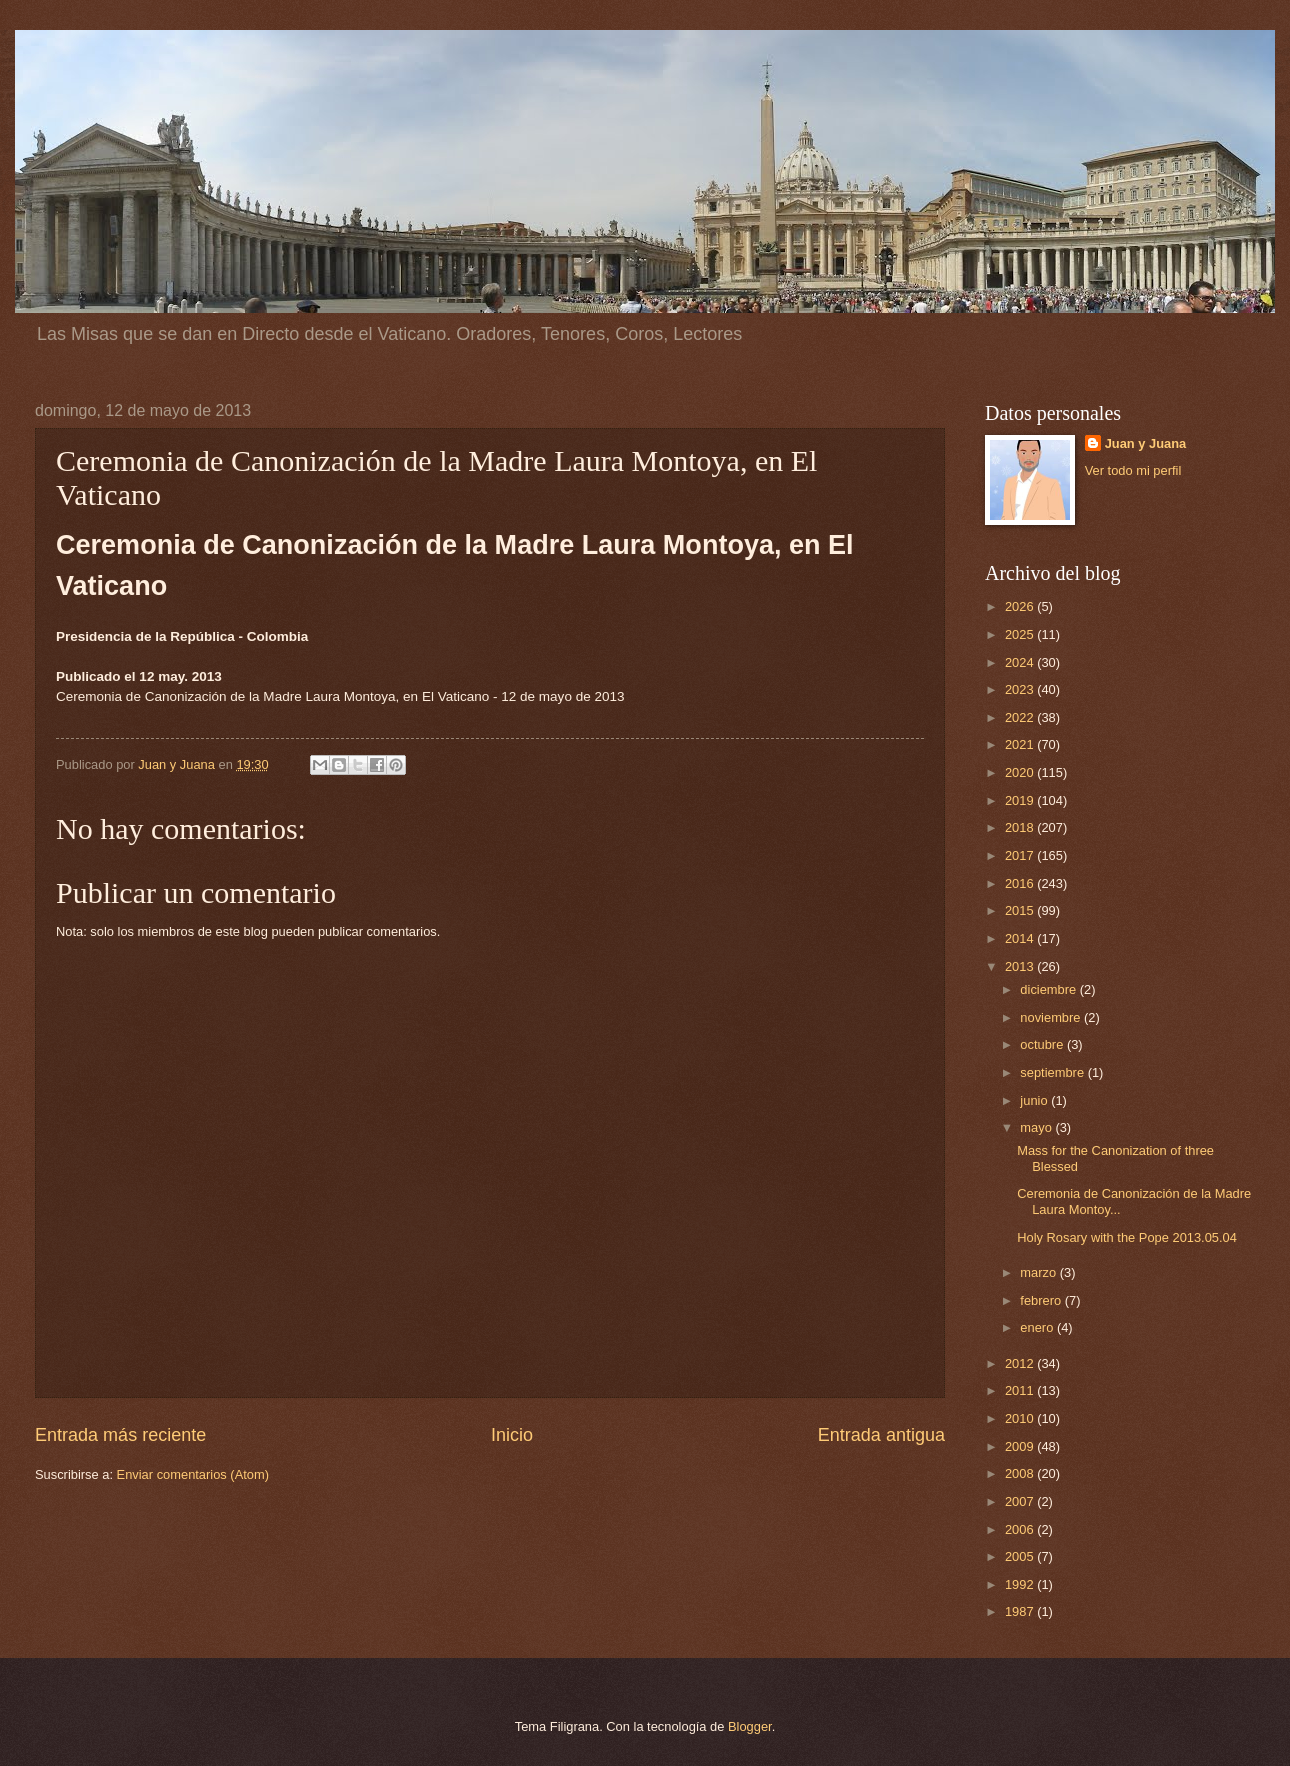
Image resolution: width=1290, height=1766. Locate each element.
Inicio (512, 1435)
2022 (1021, 717)
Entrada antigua (881, 1435)
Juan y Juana (1146, 443)
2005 (1021, 1556)
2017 (1021, 855)
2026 (1021, 606)
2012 (1021, 1363)
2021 (1021, 744)
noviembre (1052, 1017)
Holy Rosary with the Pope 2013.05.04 (1127, 1237)
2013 (1021, 966)
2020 (1021, 772)
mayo (1037, 1127)
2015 (1021, 910)
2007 (1021, 1501)
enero (1038, 1327)
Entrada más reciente (120, 1435)
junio (1035, 1100)
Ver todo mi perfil (1133, 470)
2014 (1021, 938)
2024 (1021, 662)
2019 (1021, 800)
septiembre (1053, 1072)
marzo (1039, 1272)
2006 (1021, 1529)
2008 (1021, 1473)
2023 (1021, 689)
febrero (1042, 1300)
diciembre (1049, 989)
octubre (1043, 1044)
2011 (1021, 1390)
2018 (1021, 827)
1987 (1021, 1611)
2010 (1021, 1418)
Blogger (750, 1726)
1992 (1021, 1584)
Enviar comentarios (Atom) (193, 1474)
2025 (1021, 634)
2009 (1021, 1446)
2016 (1021, 883)
